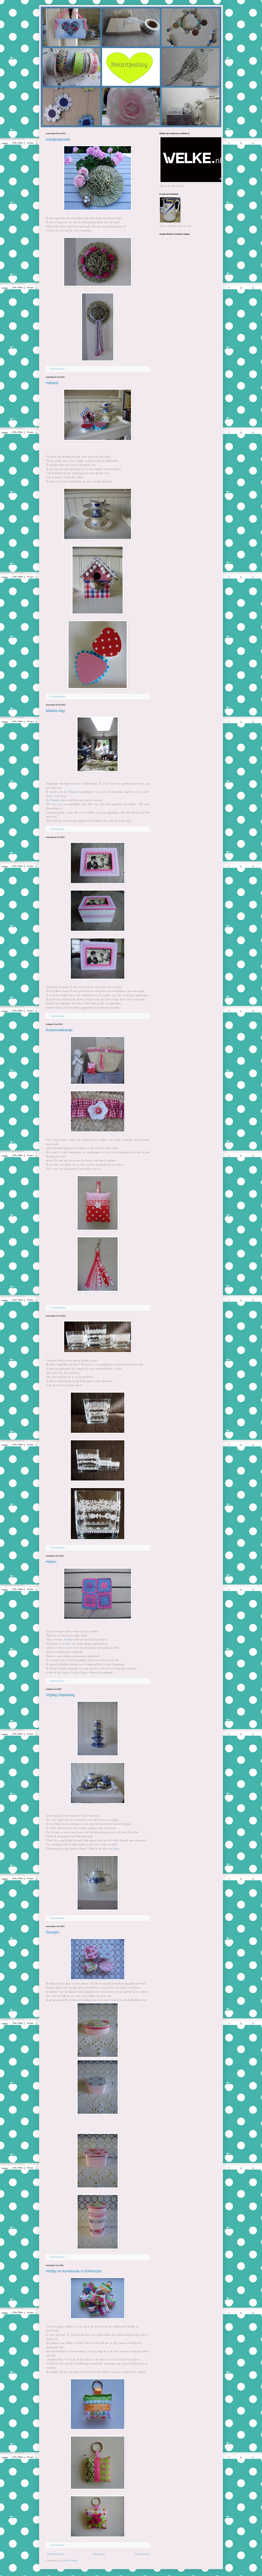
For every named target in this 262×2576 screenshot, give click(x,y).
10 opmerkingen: (58, 696)
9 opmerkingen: (57, 2257)
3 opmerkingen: (57, 829)
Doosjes (52, 1932)
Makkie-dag (55, 711)
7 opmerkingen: (57, 1016)
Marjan (72, 791)
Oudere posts (141, 2554)
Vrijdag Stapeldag (60, 1695)
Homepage (99, 2554)
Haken (51, 1562)
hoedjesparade (58, 139)
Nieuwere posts (55, 2554)
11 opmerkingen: (57, 369)
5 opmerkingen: (57, 1547)
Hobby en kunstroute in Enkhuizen (74, 2271)
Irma (116, 1848)
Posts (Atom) (70, 2560)
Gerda (67, 1639)
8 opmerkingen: (57, 1681)
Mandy (54, 800)
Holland (52, 383)
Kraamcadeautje (59, 1030)
